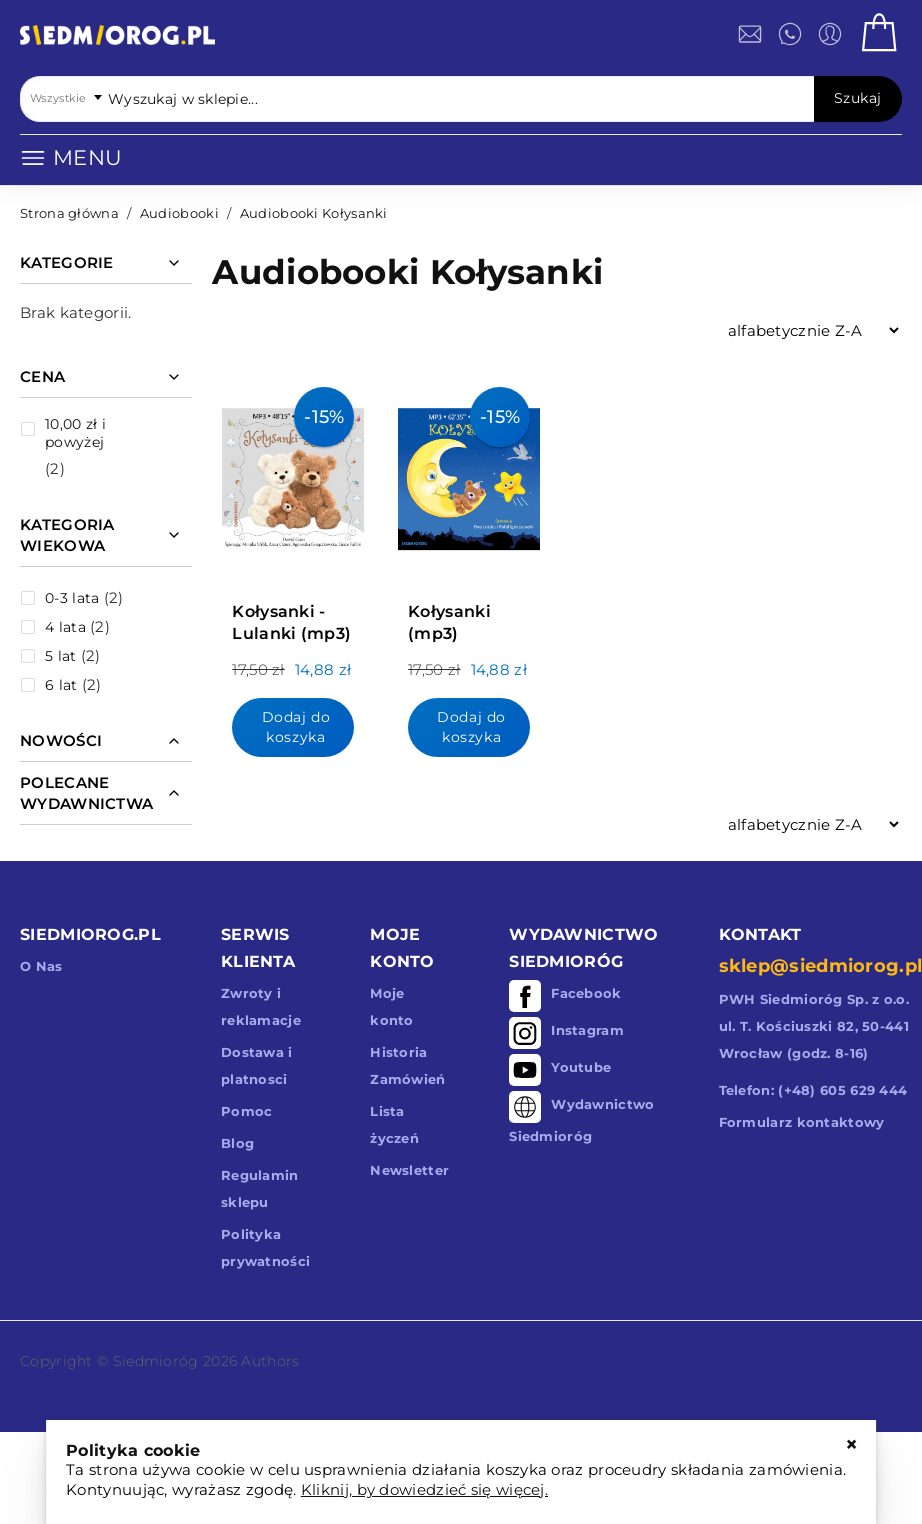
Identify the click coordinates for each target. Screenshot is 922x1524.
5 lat (61, 656)
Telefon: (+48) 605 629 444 (813, 1090)
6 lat (61, 685)
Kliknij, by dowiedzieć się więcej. (424, 1489)
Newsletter (409, 1170)
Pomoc (247, 1111)
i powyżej (75, 433)
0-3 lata (72, 598)
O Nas (41, 966)
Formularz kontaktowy (802, 1122)
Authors (270, 1361)
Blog (237, 1143)
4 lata (65, 627)
